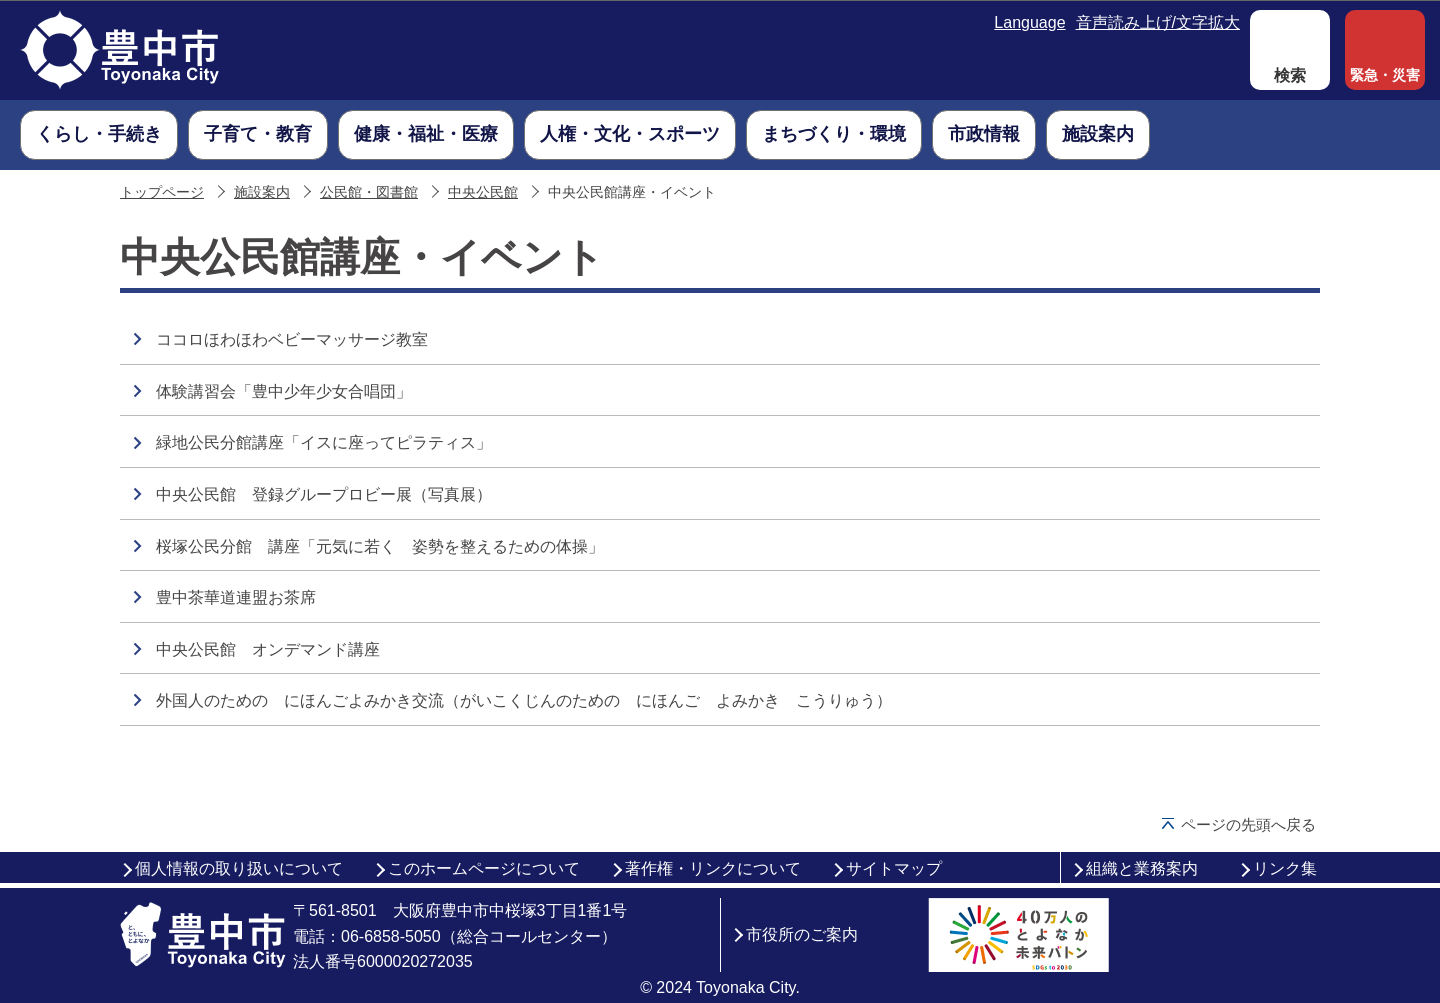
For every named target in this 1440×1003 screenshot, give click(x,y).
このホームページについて (484, 868)
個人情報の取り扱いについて (239, 868)
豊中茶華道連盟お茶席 (236, 597)
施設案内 (262, 192)
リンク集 (1285, 868)
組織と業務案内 (1142, 868)
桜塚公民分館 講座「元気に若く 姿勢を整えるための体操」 (380, 546)
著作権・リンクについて (713, 868)
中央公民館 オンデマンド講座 (268, 649)
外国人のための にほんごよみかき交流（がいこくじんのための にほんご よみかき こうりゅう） (524, 700)
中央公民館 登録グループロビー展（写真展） (324, 494)
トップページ (162, 192)
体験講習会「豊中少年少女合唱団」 (284, 391)
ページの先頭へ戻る (1248, 824)
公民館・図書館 (369, 192)
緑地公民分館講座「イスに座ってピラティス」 (324, 442)
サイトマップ (894, 868)
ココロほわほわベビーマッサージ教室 (292, 339)
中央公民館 (483, 192)
